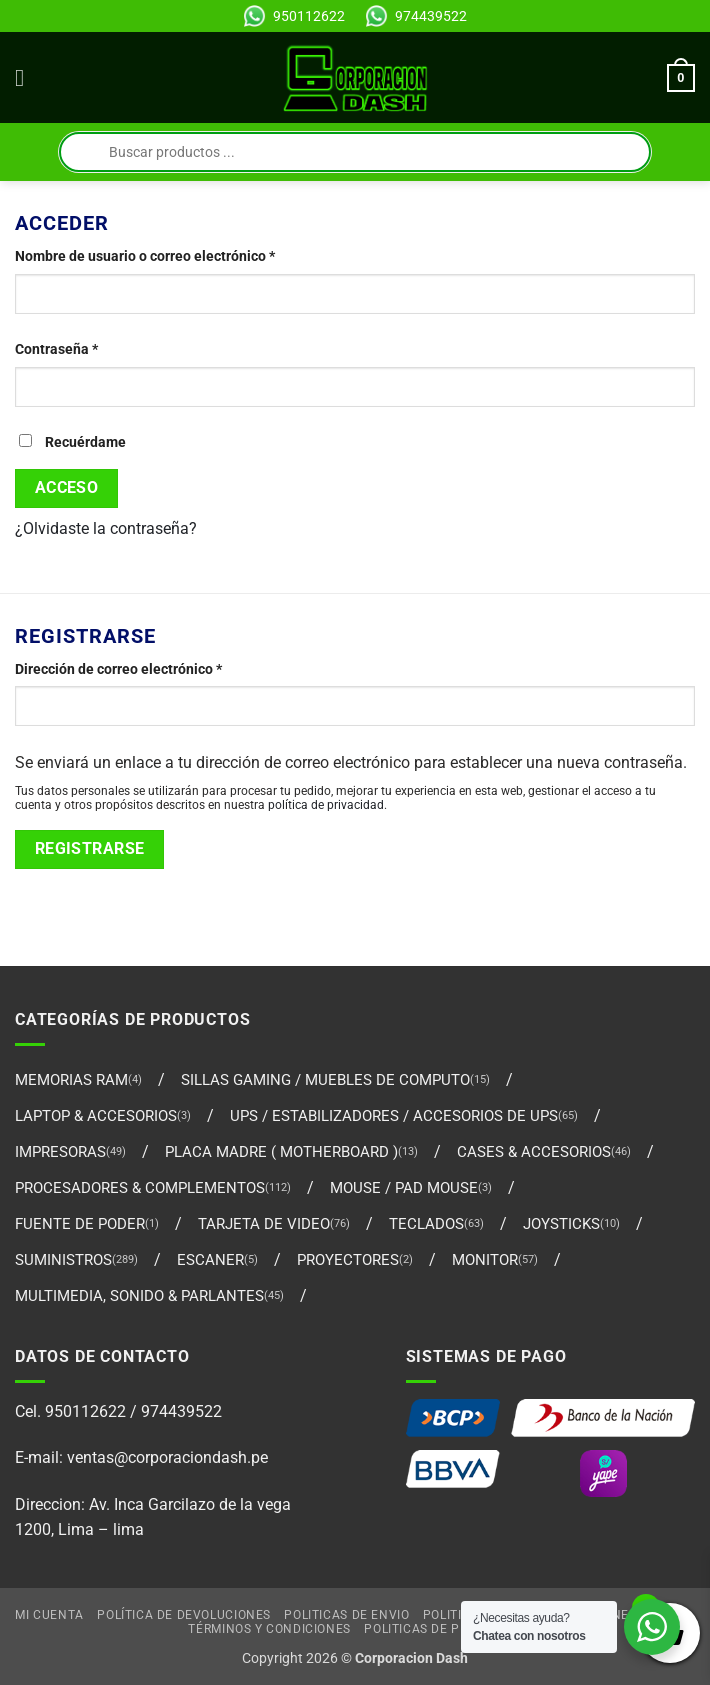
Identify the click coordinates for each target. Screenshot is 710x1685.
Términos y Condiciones (269, 1629)
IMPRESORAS (60, 1152)
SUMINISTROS (63, 1260)
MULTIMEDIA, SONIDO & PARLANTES (139, 1296)
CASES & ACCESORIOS (534, 1152)
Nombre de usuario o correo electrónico (180, 255)
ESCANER (210, 1260)
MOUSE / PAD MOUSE (404, 1188)
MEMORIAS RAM (71, 1080)
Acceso (67, 488)
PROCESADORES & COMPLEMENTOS (140, 1188)
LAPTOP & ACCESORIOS (96, 1116)
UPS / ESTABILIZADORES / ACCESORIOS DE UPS (394, 1116)
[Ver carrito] (681, 78)
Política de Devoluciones (184, 1615)
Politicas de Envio (346, 1615)
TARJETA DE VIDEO (264, 1224)
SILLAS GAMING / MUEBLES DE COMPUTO (325, 1080)
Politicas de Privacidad (445, 1629)
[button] (27, 77)
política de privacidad (326, 805)
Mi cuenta (49, 1615)
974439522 (431, 16)
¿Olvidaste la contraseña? (106, 528)
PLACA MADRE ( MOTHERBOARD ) (281, 1152)
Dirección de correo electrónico (154, 668)
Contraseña (92, 348)
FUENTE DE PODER (80, 1224)
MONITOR (485, 1260)
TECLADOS (426, 1224)
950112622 (309, 16)
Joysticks (561, 1224)
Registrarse (90, 849)
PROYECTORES (348, 1260)
